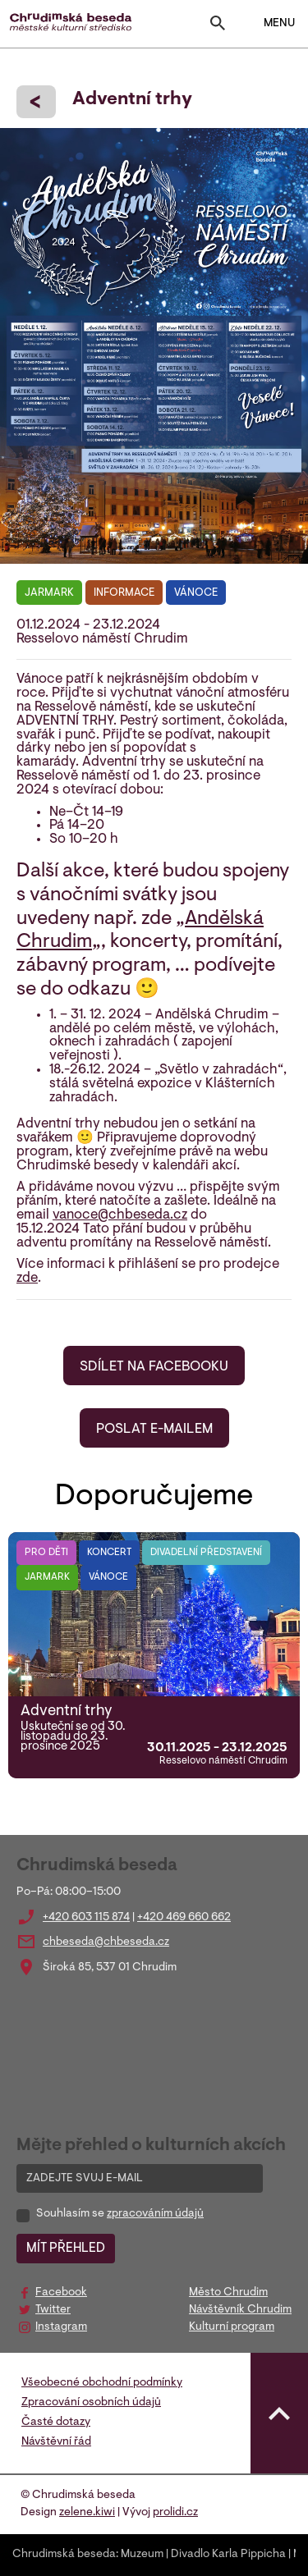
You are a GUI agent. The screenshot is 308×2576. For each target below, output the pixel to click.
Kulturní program (231, 2327)
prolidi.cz (175, 2513)
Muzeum (142, 2554)
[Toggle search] (217, 26)
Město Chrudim (228, 2293)
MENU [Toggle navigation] (269, 24)
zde (27, 1278)
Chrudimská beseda (64, 2554)
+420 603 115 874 (86, 1918)
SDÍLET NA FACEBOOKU (154, 1367)
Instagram (61, 2327)
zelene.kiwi (87, 2513)
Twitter (53, 2310)
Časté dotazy (55, 2422)
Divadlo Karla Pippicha (228, 2554)
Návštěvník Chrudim (240, 2310)
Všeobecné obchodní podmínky (101, 2383)
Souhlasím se (120, 2214)
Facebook (61, 2293)
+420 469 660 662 (184, 1918)
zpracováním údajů (155, 2214)
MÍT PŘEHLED (65, 2248)
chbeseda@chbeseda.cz (106, 1942)
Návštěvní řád (56, 2442)
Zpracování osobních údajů (91, 2403)
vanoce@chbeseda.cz (120, 1215)
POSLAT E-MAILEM (154, 1429)
